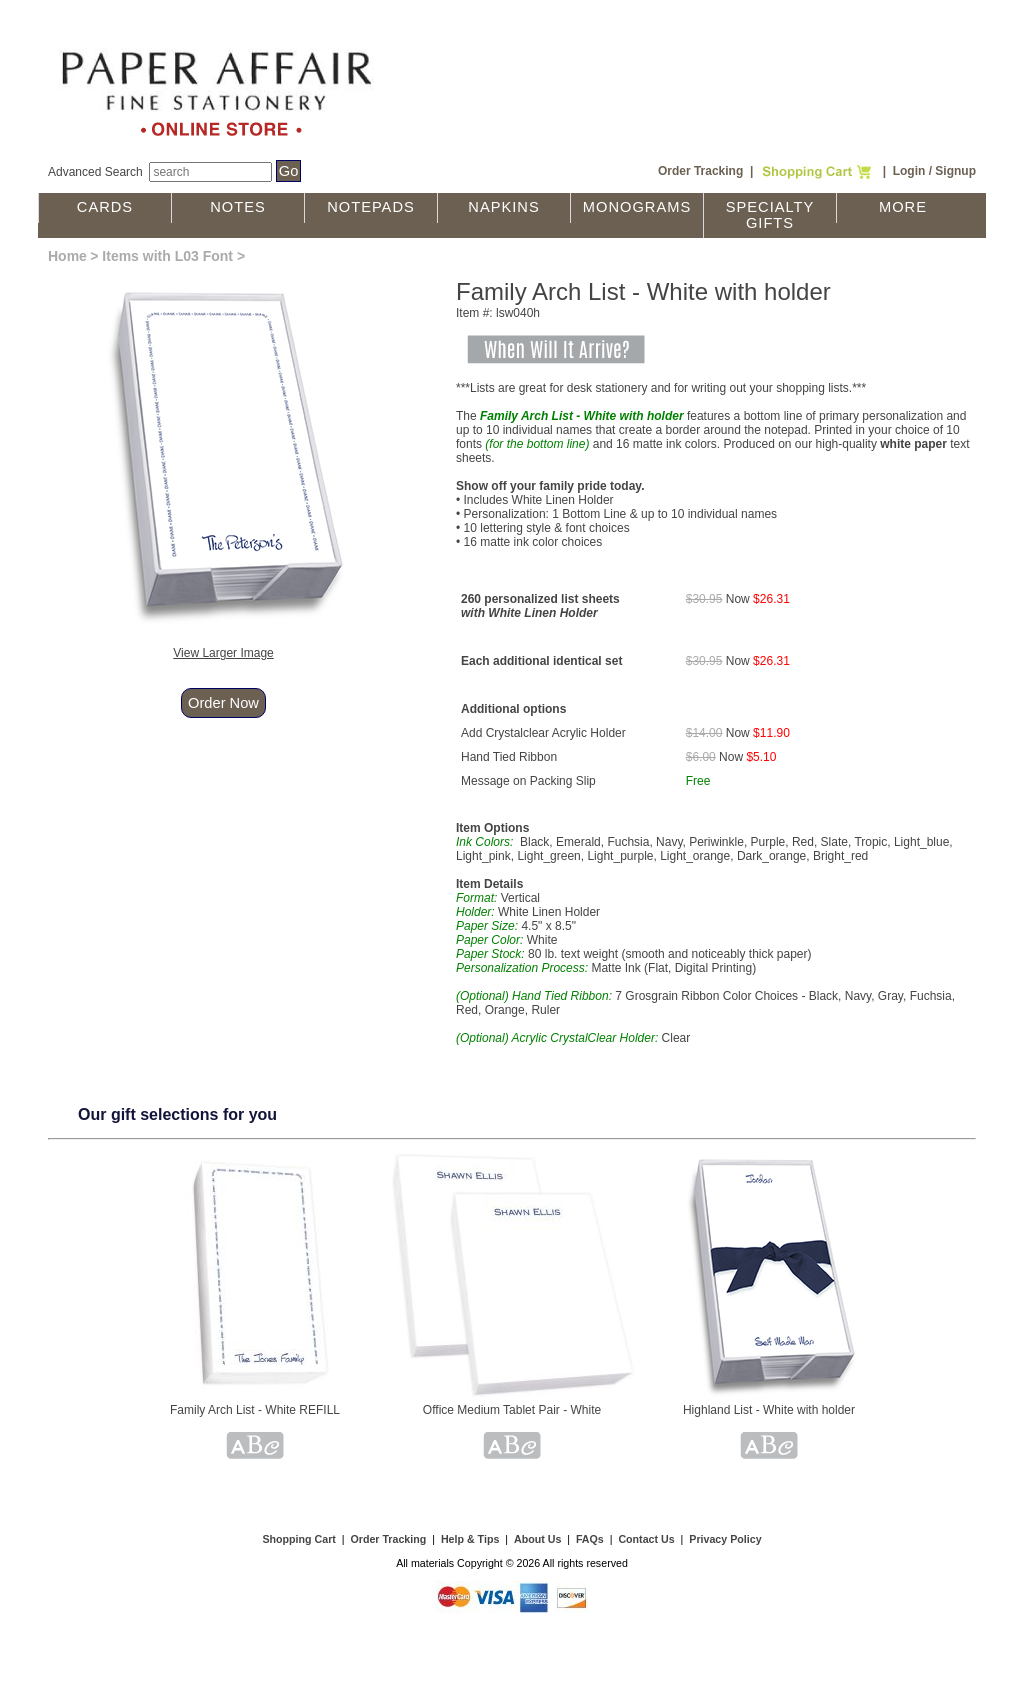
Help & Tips (470, 1539)
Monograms (637, 207)
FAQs (590, 1539)
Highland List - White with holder (769, 1410)
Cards (105, 207)
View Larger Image (223, 653)
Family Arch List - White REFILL (255, 1410)
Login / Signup (934, 171)
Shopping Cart (298, 1539)
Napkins (503, 207)
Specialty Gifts (770, 215)
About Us (537, 1539)
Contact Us (646, 1539)
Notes (238, 207)
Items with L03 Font (167, 256)
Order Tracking (700, 171)
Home (67, 256)
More (903, 207)
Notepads (371, 207)
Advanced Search (95, 172)
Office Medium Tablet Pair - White (512, 1410)
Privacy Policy (725, 1539)
